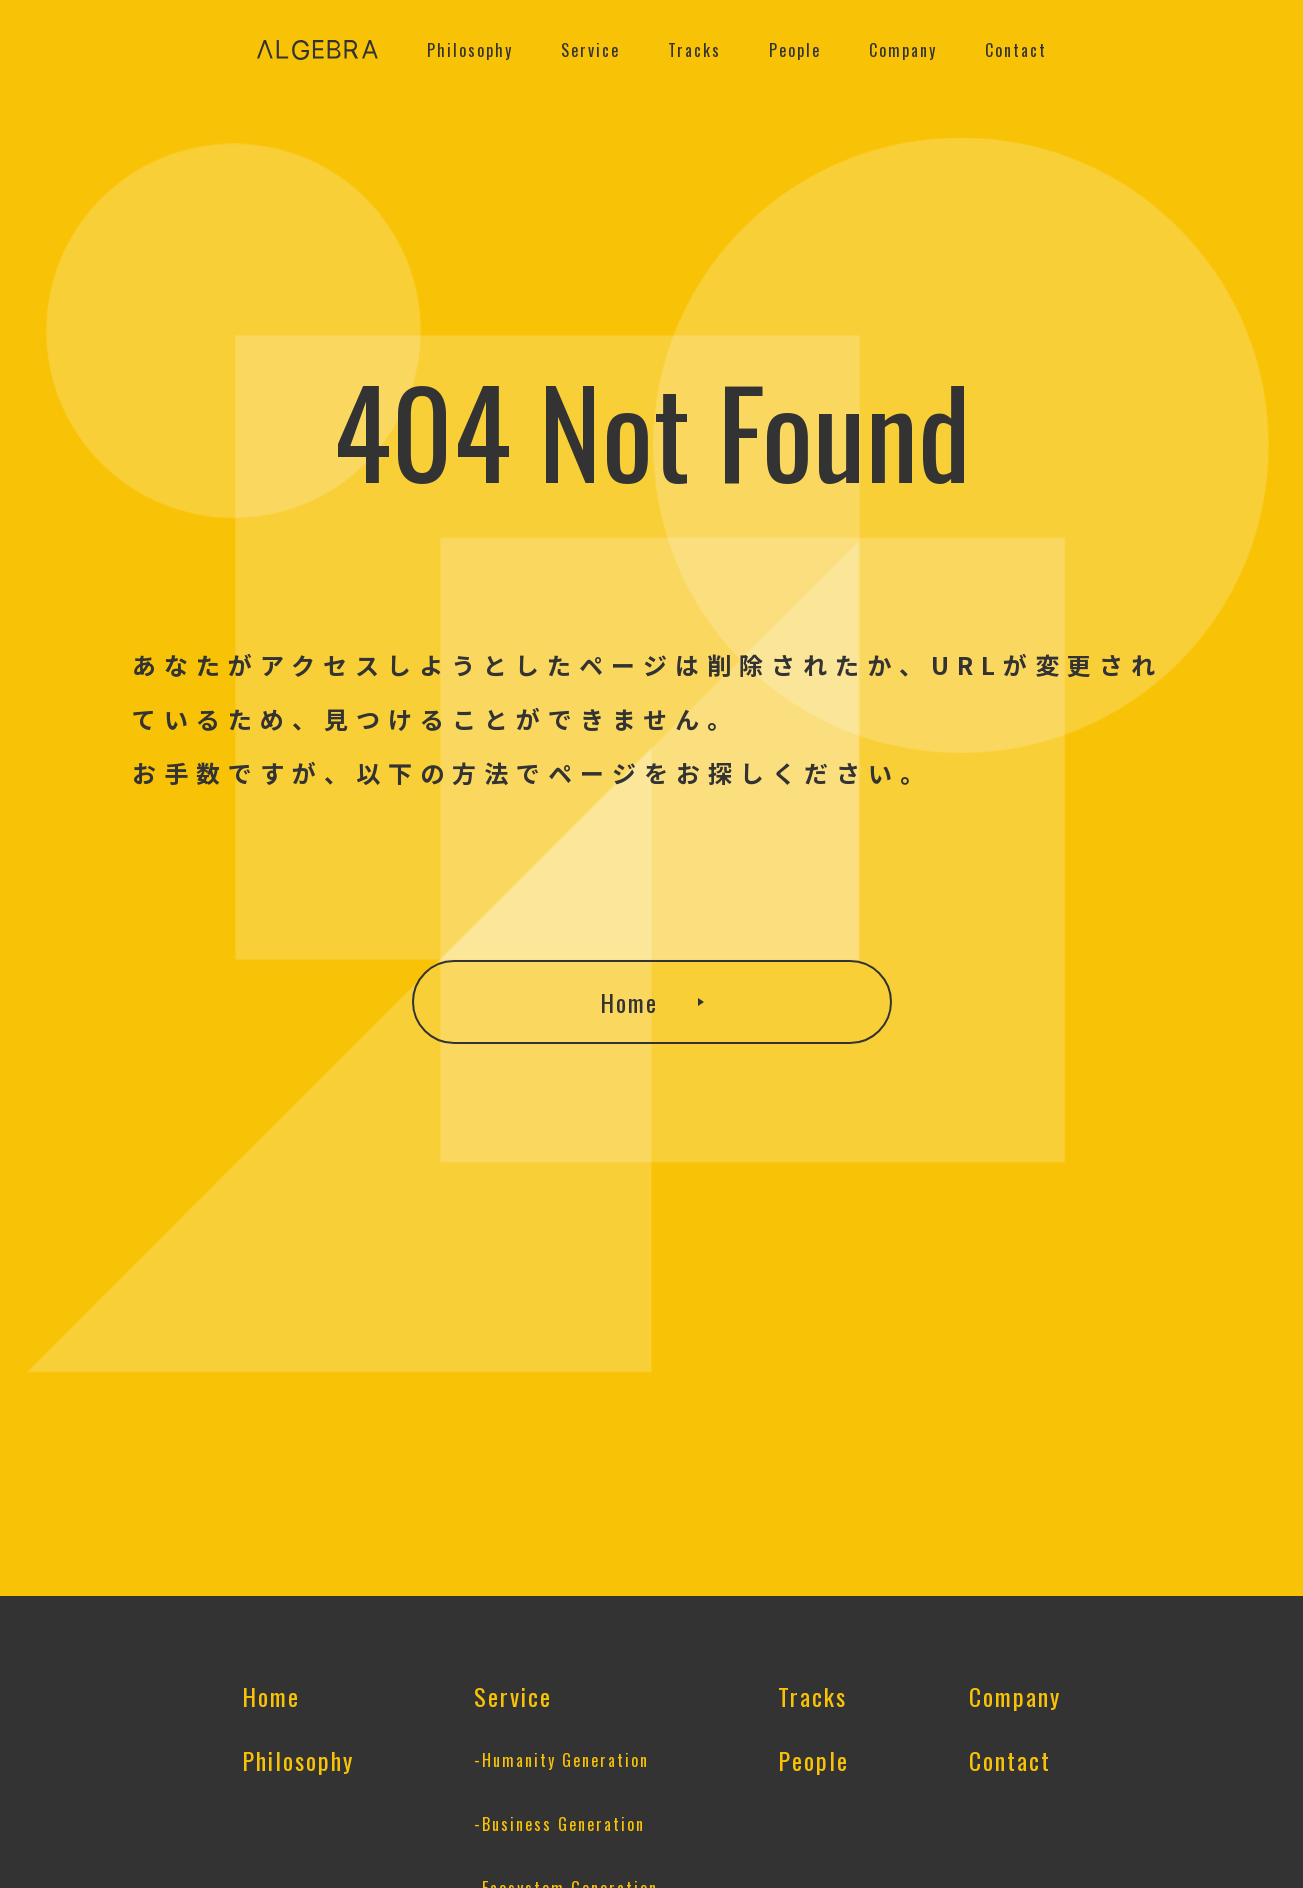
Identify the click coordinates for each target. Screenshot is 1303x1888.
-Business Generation (559, 1824)
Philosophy (470, 50)
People (795, 50)
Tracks (694, 50)
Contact (1016, 50)
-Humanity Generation (561, 1760)
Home (629, 1002)
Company (903, 50)
